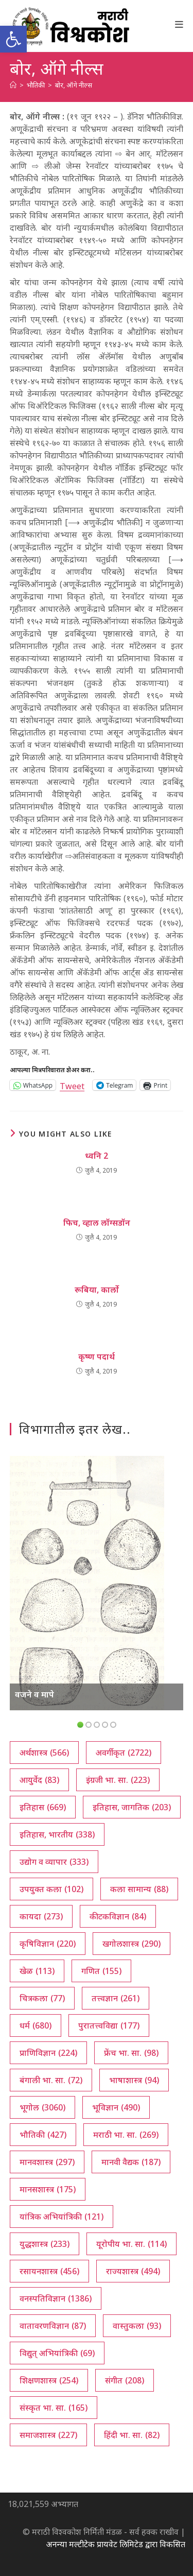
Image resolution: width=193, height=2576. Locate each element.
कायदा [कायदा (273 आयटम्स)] (41, 1916)
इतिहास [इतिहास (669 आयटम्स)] (43, 1807)
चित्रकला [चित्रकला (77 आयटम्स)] (42, 1998)
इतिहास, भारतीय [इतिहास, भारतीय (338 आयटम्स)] (57, 1834)
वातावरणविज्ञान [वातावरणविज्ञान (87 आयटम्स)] (53, 2326)
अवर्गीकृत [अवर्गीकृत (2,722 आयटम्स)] (123, 1752)
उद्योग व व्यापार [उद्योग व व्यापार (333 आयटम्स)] (54, 1862)
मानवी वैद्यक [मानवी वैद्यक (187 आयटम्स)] (131, 2162)
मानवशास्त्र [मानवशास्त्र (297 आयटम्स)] (47, 2162)
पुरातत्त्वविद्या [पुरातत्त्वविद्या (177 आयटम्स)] (108, 2025)
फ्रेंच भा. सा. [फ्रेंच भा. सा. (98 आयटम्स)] (131, 2053)
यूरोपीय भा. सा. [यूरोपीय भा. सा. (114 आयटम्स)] (131, 2244)
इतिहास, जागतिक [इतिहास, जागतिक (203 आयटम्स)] (132, 1807)
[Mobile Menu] (179, 24)
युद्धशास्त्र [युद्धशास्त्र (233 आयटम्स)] (44, 2244)
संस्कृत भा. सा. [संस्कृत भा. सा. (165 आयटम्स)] (53, 2407)
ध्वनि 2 (96, 1155)
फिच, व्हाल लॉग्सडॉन (96, 1222)
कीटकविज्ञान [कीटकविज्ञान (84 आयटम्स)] (118, 1916)
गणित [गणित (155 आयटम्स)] (101, 1971)
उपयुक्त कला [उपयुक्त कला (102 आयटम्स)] (51, 1889)
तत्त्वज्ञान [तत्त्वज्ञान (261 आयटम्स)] (115, 1998)
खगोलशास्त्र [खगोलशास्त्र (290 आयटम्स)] (131, 1943)
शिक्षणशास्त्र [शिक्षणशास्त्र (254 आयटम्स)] (49, 2380)
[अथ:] (13, 85)
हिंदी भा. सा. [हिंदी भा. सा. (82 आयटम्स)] (132, 2435)
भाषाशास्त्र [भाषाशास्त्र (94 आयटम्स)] (134, 2080)
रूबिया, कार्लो (97, 1289)
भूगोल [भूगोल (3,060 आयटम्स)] (42, 2107)
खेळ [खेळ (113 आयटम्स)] (37, 1971)
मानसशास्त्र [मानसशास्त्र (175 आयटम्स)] (48, 2189)
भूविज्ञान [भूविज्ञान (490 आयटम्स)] (116, 2107)
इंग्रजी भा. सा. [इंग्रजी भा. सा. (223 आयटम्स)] (118, 1780)
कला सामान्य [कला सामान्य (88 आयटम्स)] (139, 1889)
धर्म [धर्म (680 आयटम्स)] (35, 2025)
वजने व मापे (34, 1694)
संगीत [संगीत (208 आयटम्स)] (124, 2380)
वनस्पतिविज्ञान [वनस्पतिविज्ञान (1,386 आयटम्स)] (56, 2298)
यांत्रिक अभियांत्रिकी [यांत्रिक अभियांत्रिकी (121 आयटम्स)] (61, 2216)
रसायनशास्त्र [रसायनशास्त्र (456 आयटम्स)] (49, 2271)
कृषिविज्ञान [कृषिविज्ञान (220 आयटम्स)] (48, 1943)
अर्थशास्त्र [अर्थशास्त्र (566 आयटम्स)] (44, 1752)
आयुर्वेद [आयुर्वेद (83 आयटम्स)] (39, 1780)
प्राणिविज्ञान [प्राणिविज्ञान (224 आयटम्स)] (48, 2053)
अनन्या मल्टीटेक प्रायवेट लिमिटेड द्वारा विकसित (115, 2544)
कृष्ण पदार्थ (96, 1356)
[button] (13, 39)
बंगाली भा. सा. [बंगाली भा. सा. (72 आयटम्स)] (51, 2080)
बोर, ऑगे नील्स (73, 85)
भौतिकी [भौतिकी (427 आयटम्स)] (43, 2134)
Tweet (72, 1084)
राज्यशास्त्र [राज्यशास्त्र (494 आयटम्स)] (133, 2271)
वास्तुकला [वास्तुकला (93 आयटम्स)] (137, 2326)
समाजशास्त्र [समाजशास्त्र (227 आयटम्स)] (48, 2435)
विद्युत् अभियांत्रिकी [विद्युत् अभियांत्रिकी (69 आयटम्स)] (57, 2353)
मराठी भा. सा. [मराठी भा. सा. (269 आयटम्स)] (126, 2134)
